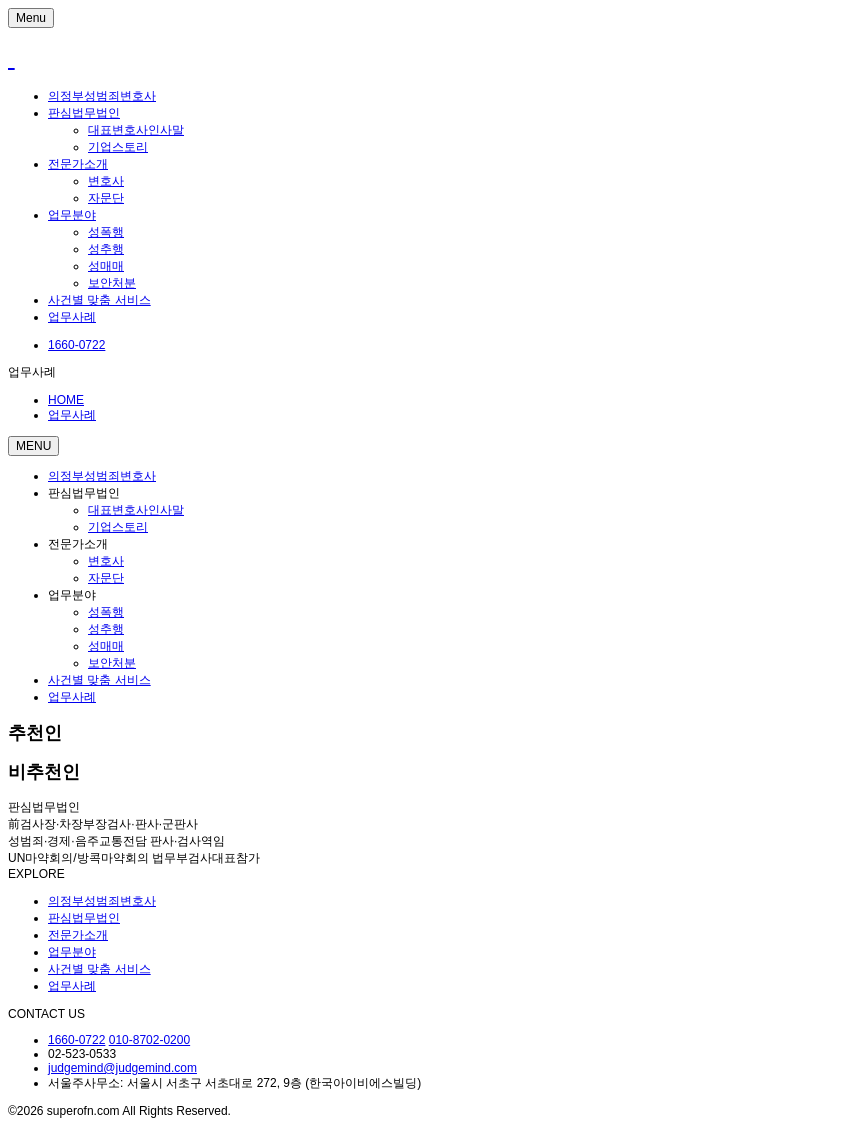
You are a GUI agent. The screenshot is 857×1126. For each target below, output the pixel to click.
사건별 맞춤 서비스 (99, 300)
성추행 (106, 249)
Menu (31, 18)
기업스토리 (118, 147)
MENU (33, 446)
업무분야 (72, 215)
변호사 (106, 181)
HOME (66, 400)
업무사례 (72, 317)
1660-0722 (76, 1040)
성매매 (106, 266)
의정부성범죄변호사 (102, 96)
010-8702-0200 (149, 1040)
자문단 (106, 198)
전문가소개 (78, 164)
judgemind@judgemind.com (122, 1068)
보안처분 (112, 283)
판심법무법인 (84, 113)
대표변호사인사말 (136, 130)
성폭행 (106, 232)
